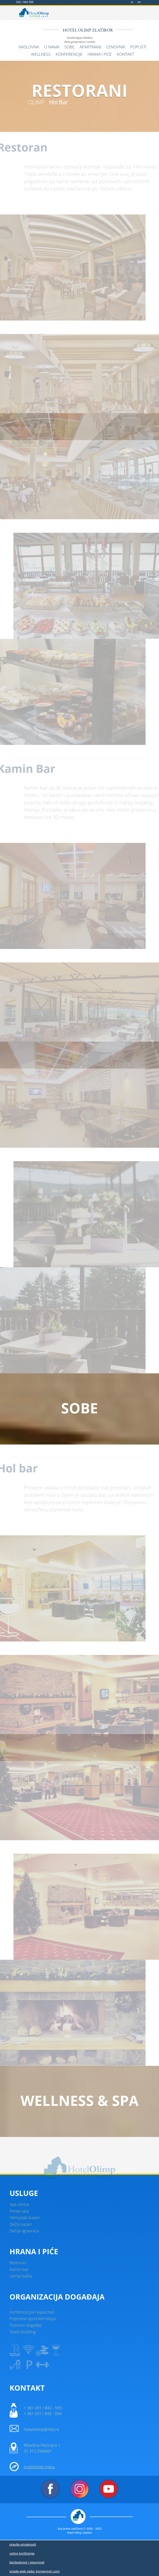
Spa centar (19, 2204)
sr (132, 2)
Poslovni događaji (26, 2325)
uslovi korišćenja (22, 2553)
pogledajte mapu (39, 2466)
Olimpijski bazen (25, 2217)
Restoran (18, 2262)
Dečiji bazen (21, 2224)
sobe (79, 1408)
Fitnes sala (19, 2211)
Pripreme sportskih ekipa (33, 2318)
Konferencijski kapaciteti (32, 2312)
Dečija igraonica (24, 2231)
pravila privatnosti (23, 2545)
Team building (23, 2332)
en (139, 2)
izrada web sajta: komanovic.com (35, 2571)
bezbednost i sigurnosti (27, 2562)
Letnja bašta (21, 2276)
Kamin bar (19, 2269)
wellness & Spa (79, 2100)
